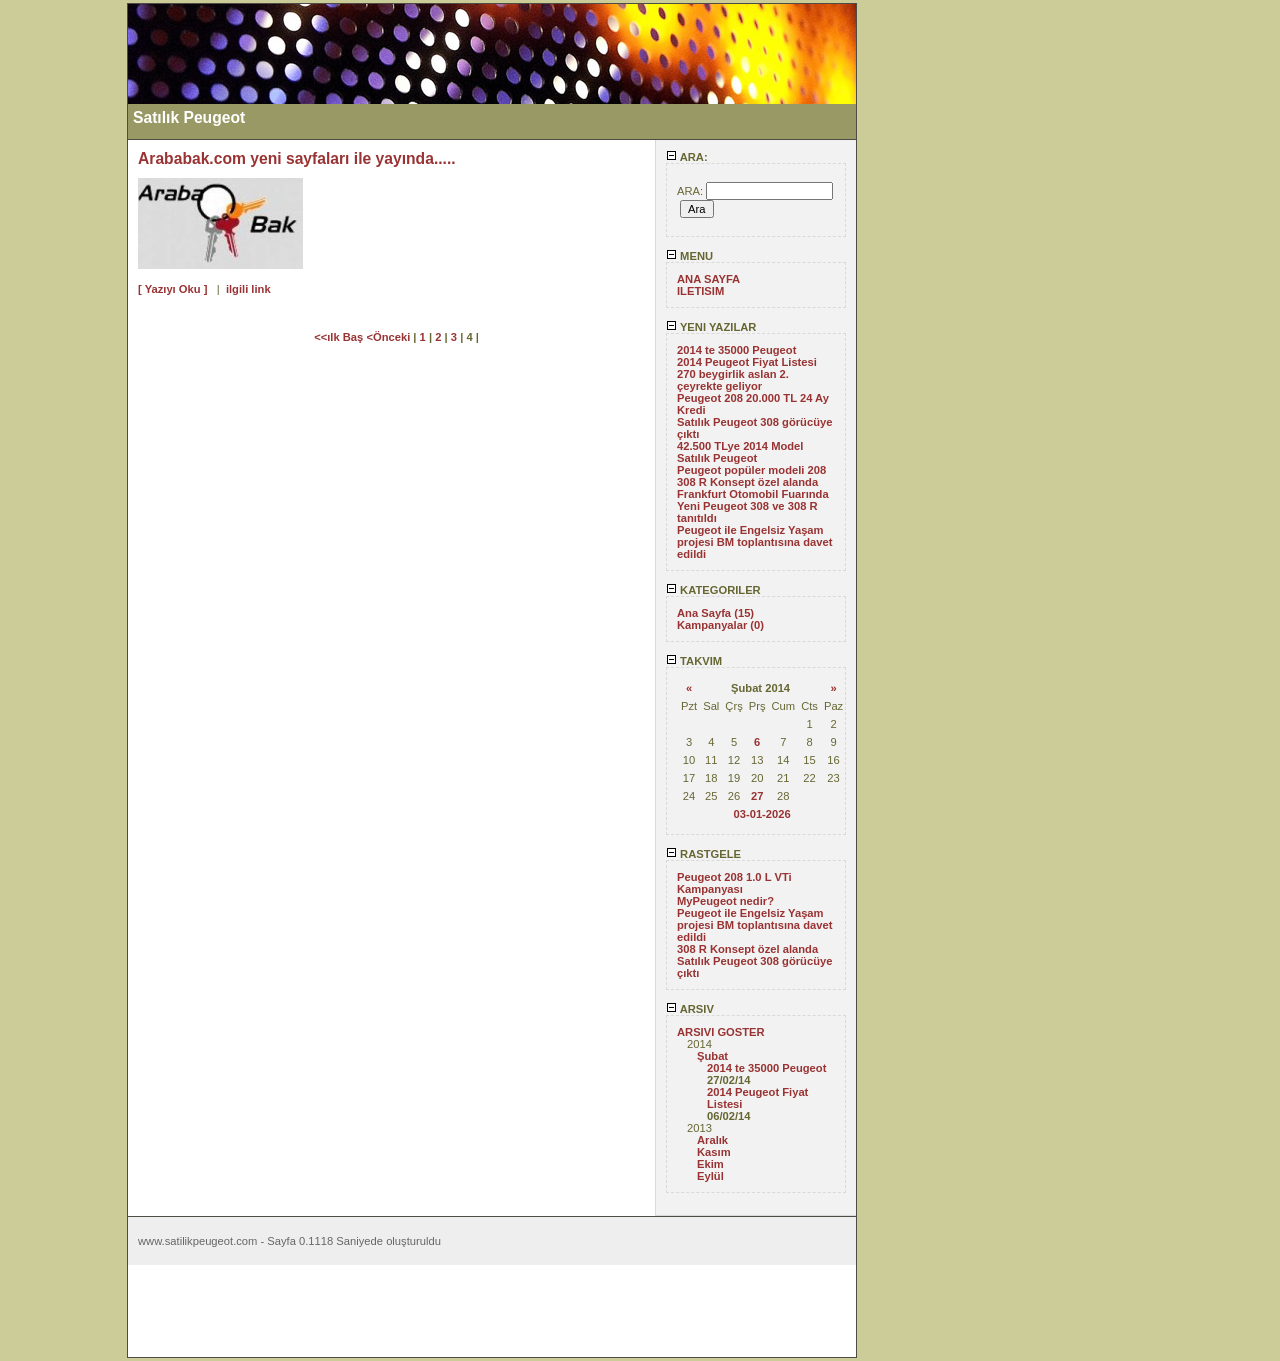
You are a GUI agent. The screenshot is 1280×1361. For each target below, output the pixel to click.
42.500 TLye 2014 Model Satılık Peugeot (740, 452)
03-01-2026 (761, 814)
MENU (689, 256)
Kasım (714, 1152)
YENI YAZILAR (711, 327)
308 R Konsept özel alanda (747, 482)
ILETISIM (700, 291)
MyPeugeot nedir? (725, 901)
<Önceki (389, 337)
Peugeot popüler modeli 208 (751, 470)
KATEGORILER (713, 590)
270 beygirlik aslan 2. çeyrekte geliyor (733, 380)
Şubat (712, 1056)
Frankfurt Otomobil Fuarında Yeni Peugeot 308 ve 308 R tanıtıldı (753, 506)
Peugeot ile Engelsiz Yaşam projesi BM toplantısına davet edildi (754, 542)
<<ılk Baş (340, 337)
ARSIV (690, 1009)
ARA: (687, 157)
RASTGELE (703, 854)
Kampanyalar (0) (720, 625)
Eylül (710, 1176)
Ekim (710, 1164)
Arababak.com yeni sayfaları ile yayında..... (297, 158)
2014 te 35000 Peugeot (736, 350)
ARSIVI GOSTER (721, 1032)
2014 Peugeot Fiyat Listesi (747, 362)
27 (757, 796)
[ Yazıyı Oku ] (172, 289)
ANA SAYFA (708, 279)
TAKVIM (694, 661)
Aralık (712, 1140)
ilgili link (248, 289)
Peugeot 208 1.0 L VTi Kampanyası (734, 883)
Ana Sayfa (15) (715, 613)
